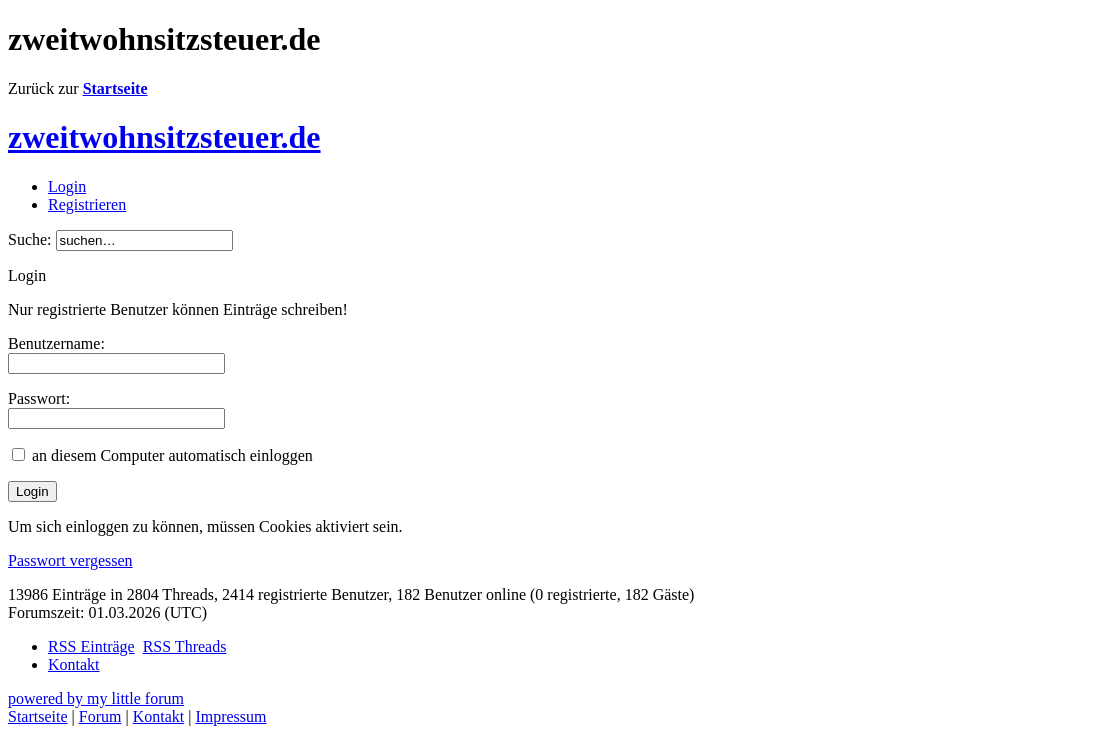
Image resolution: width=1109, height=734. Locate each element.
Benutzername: (56, 343)
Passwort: (39, 398)
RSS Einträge (91, 646)
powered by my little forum (96, 698)
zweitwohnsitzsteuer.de (164, 137)
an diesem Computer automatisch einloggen (172, 455)
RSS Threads (185, 646)
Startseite (115, 88)
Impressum (230, 716)
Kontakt (74, 664)
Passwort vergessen (70, 560)
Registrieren (87, 204)
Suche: (30, 239)
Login (67, 186)
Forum (100, 716)
